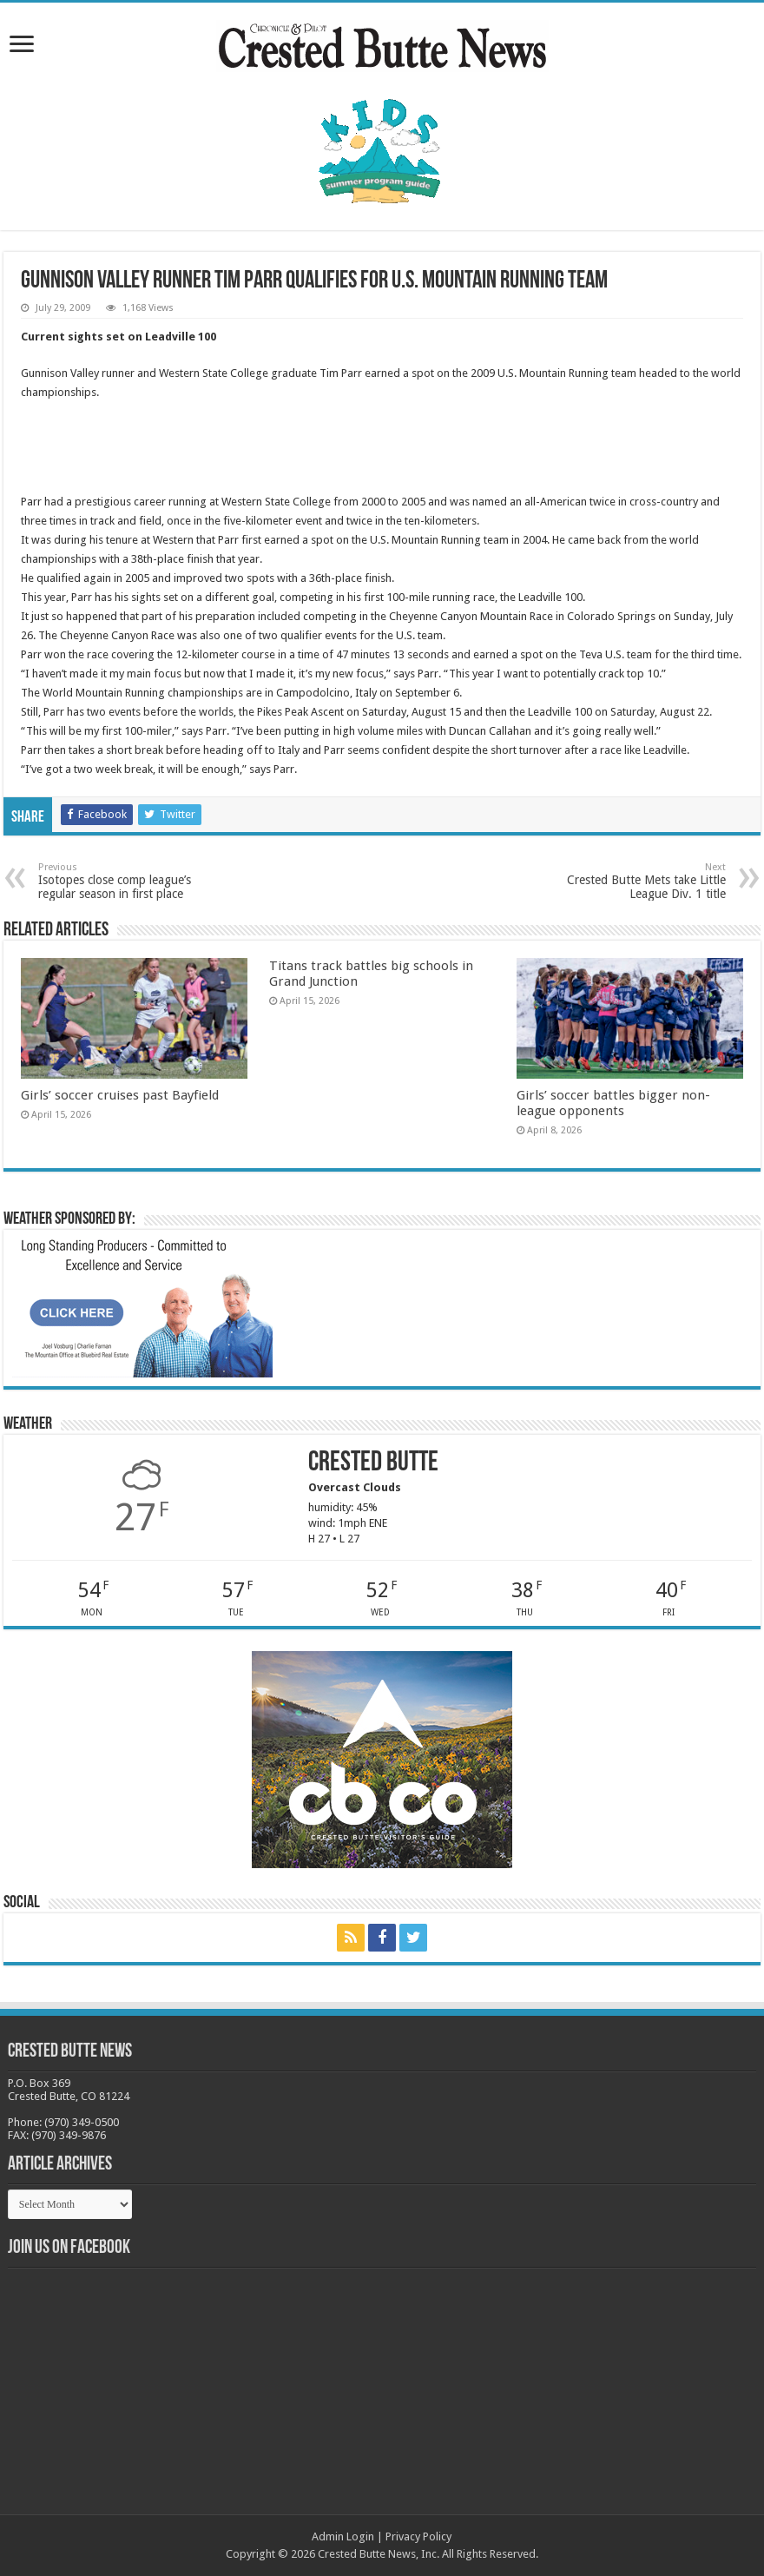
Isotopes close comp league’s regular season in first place (127, 881)
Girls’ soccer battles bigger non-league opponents (613, 1103)
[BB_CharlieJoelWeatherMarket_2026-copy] (142, 1306)
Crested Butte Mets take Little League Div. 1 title (637, 881)
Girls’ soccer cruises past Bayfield (120, 1095)
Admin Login (343, 2536)
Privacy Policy (418, 2536)
